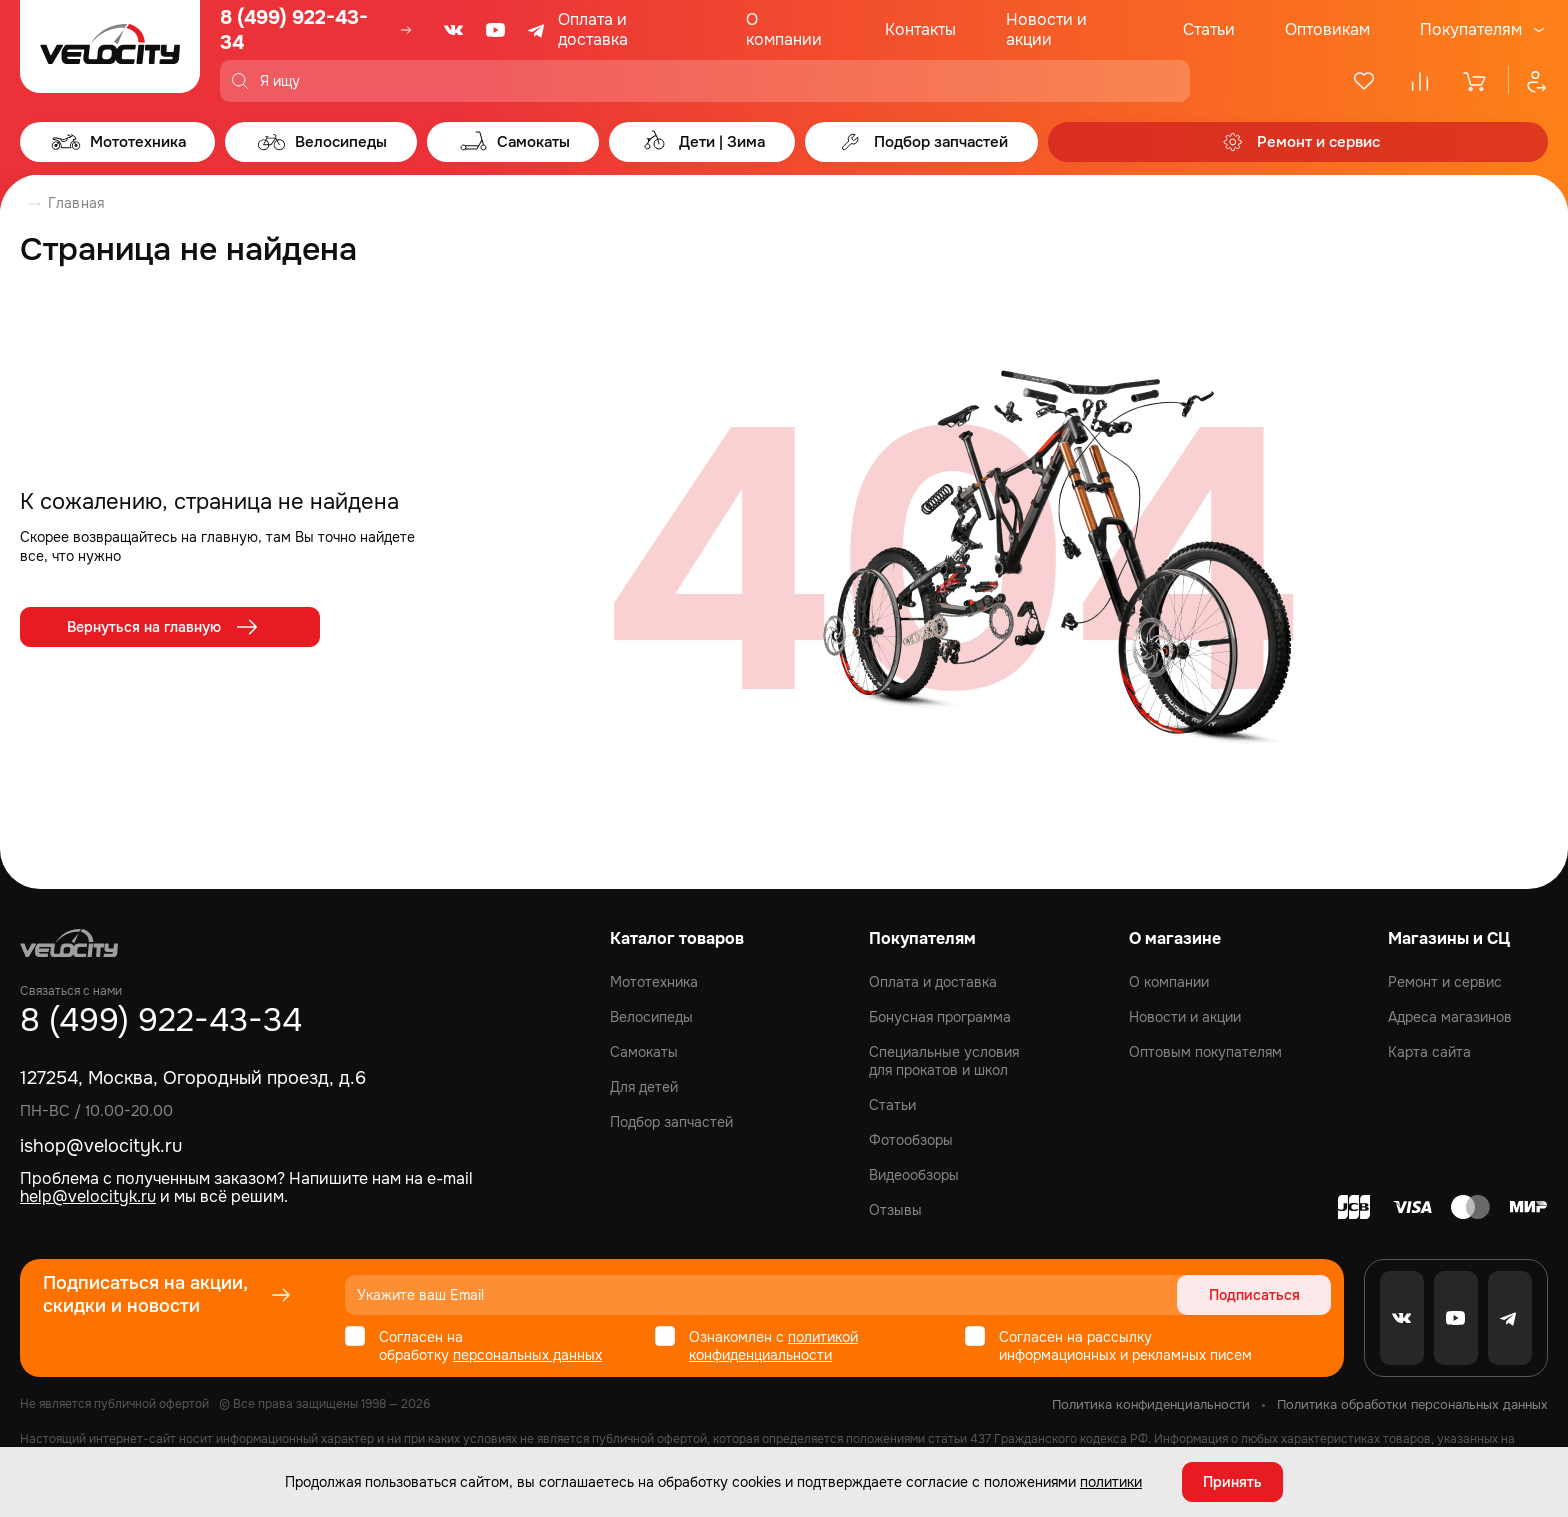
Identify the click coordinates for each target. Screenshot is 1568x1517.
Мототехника (654, 982)
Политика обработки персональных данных (1412, 1404)
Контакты (920, 29)
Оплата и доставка (593, 29)
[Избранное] (1364, 81)
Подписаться (1254, 1295)
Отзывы (895, 1210)
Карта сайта (1429, 1052)
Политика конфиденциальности (1151, 1404)
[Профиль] (1528, 81)
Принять (1232, 1482)
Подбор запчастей (671, 1122)
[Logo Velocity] (110, 51)
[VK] (454, 30)
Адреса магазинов (1450, 1017)
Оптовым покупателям (1205, 1052)
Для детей (644, 1087)
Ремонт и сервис (1445, 982)
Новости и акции (1046, 29)
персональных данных (527, 1355)
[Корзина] (1476, 81)
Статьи (1209, 29)
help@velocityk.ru (88, 1196)
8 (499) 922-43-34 (294, 30)
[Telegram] (538, 30)
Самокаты (644, 1052)
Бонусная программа (940, 1017)
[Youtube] (496, 30)
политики (1111, 1482)
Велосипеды (651, 1017)
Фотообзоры (911, 1140)
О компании (784, 29)
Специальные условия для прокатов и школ (944, 1061)
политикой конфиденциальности (773, 1346)
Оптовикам (1327, 29)
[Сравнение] (1420, 81)
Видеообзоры (914, 1175)
